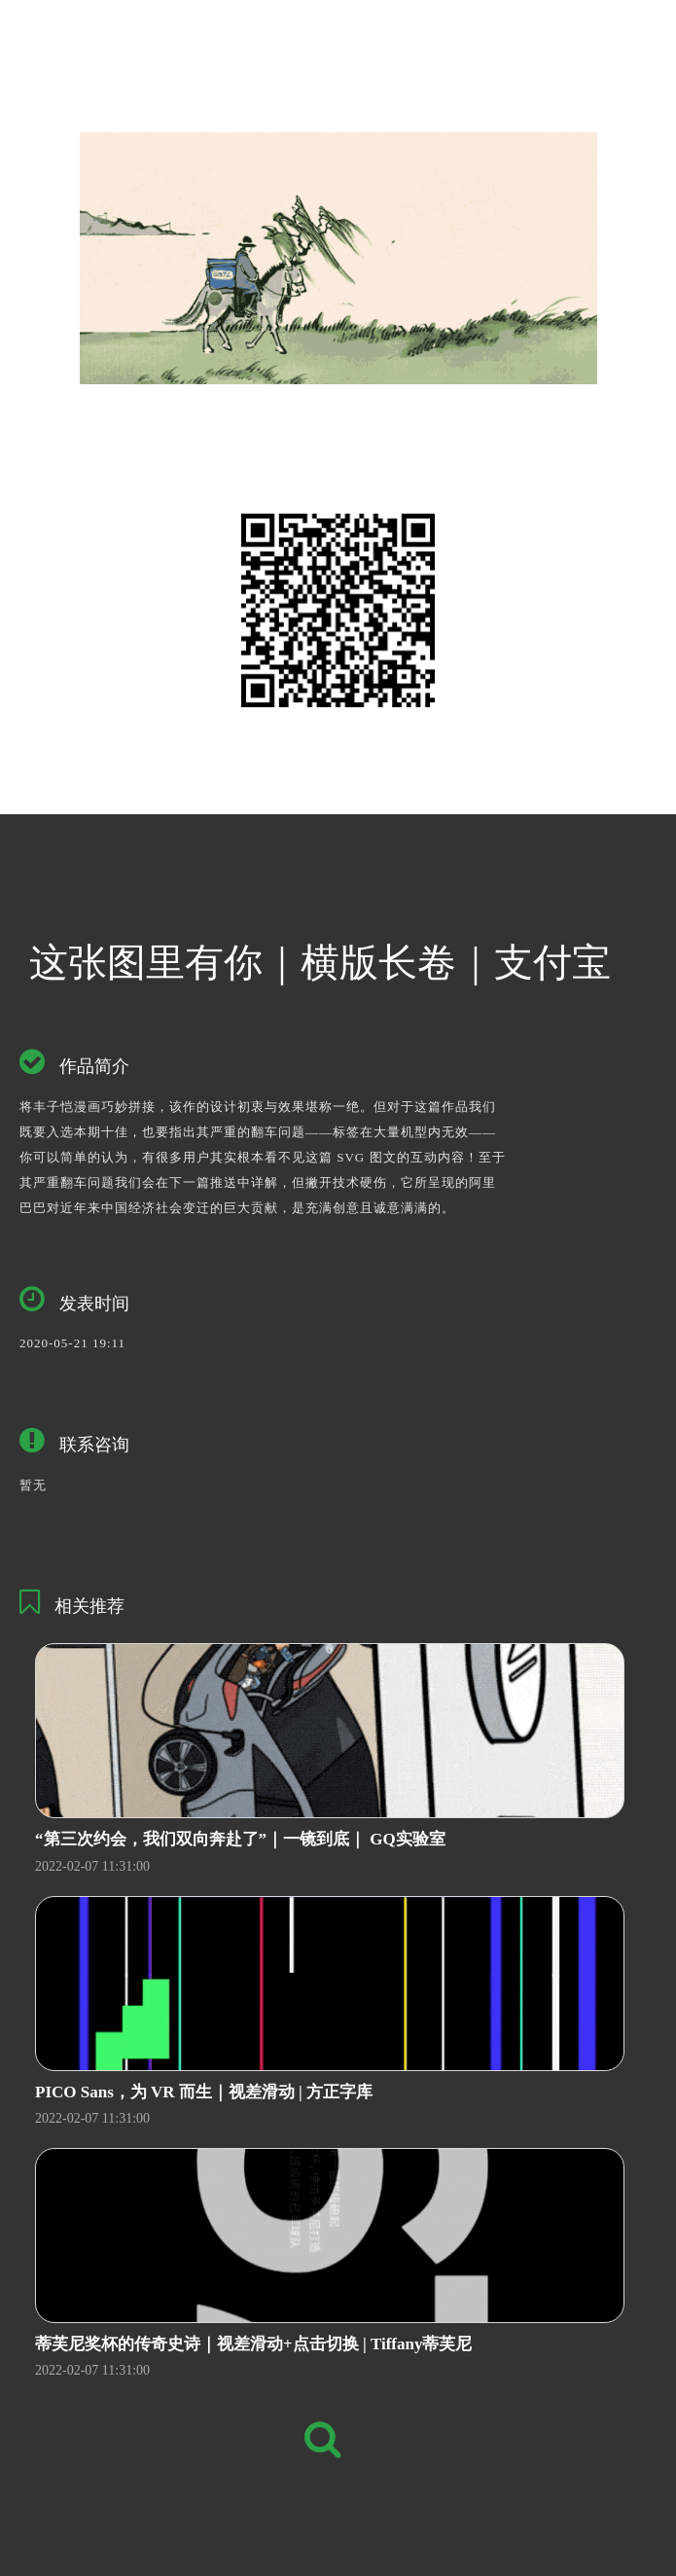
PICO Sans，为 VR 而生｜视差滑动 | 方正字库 (204, 2092)
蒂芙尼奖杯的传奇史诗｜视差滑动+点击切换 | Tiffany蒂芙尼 (253, 2344)
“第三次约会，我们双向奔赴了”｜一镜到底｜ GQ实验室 (240, 1839)
